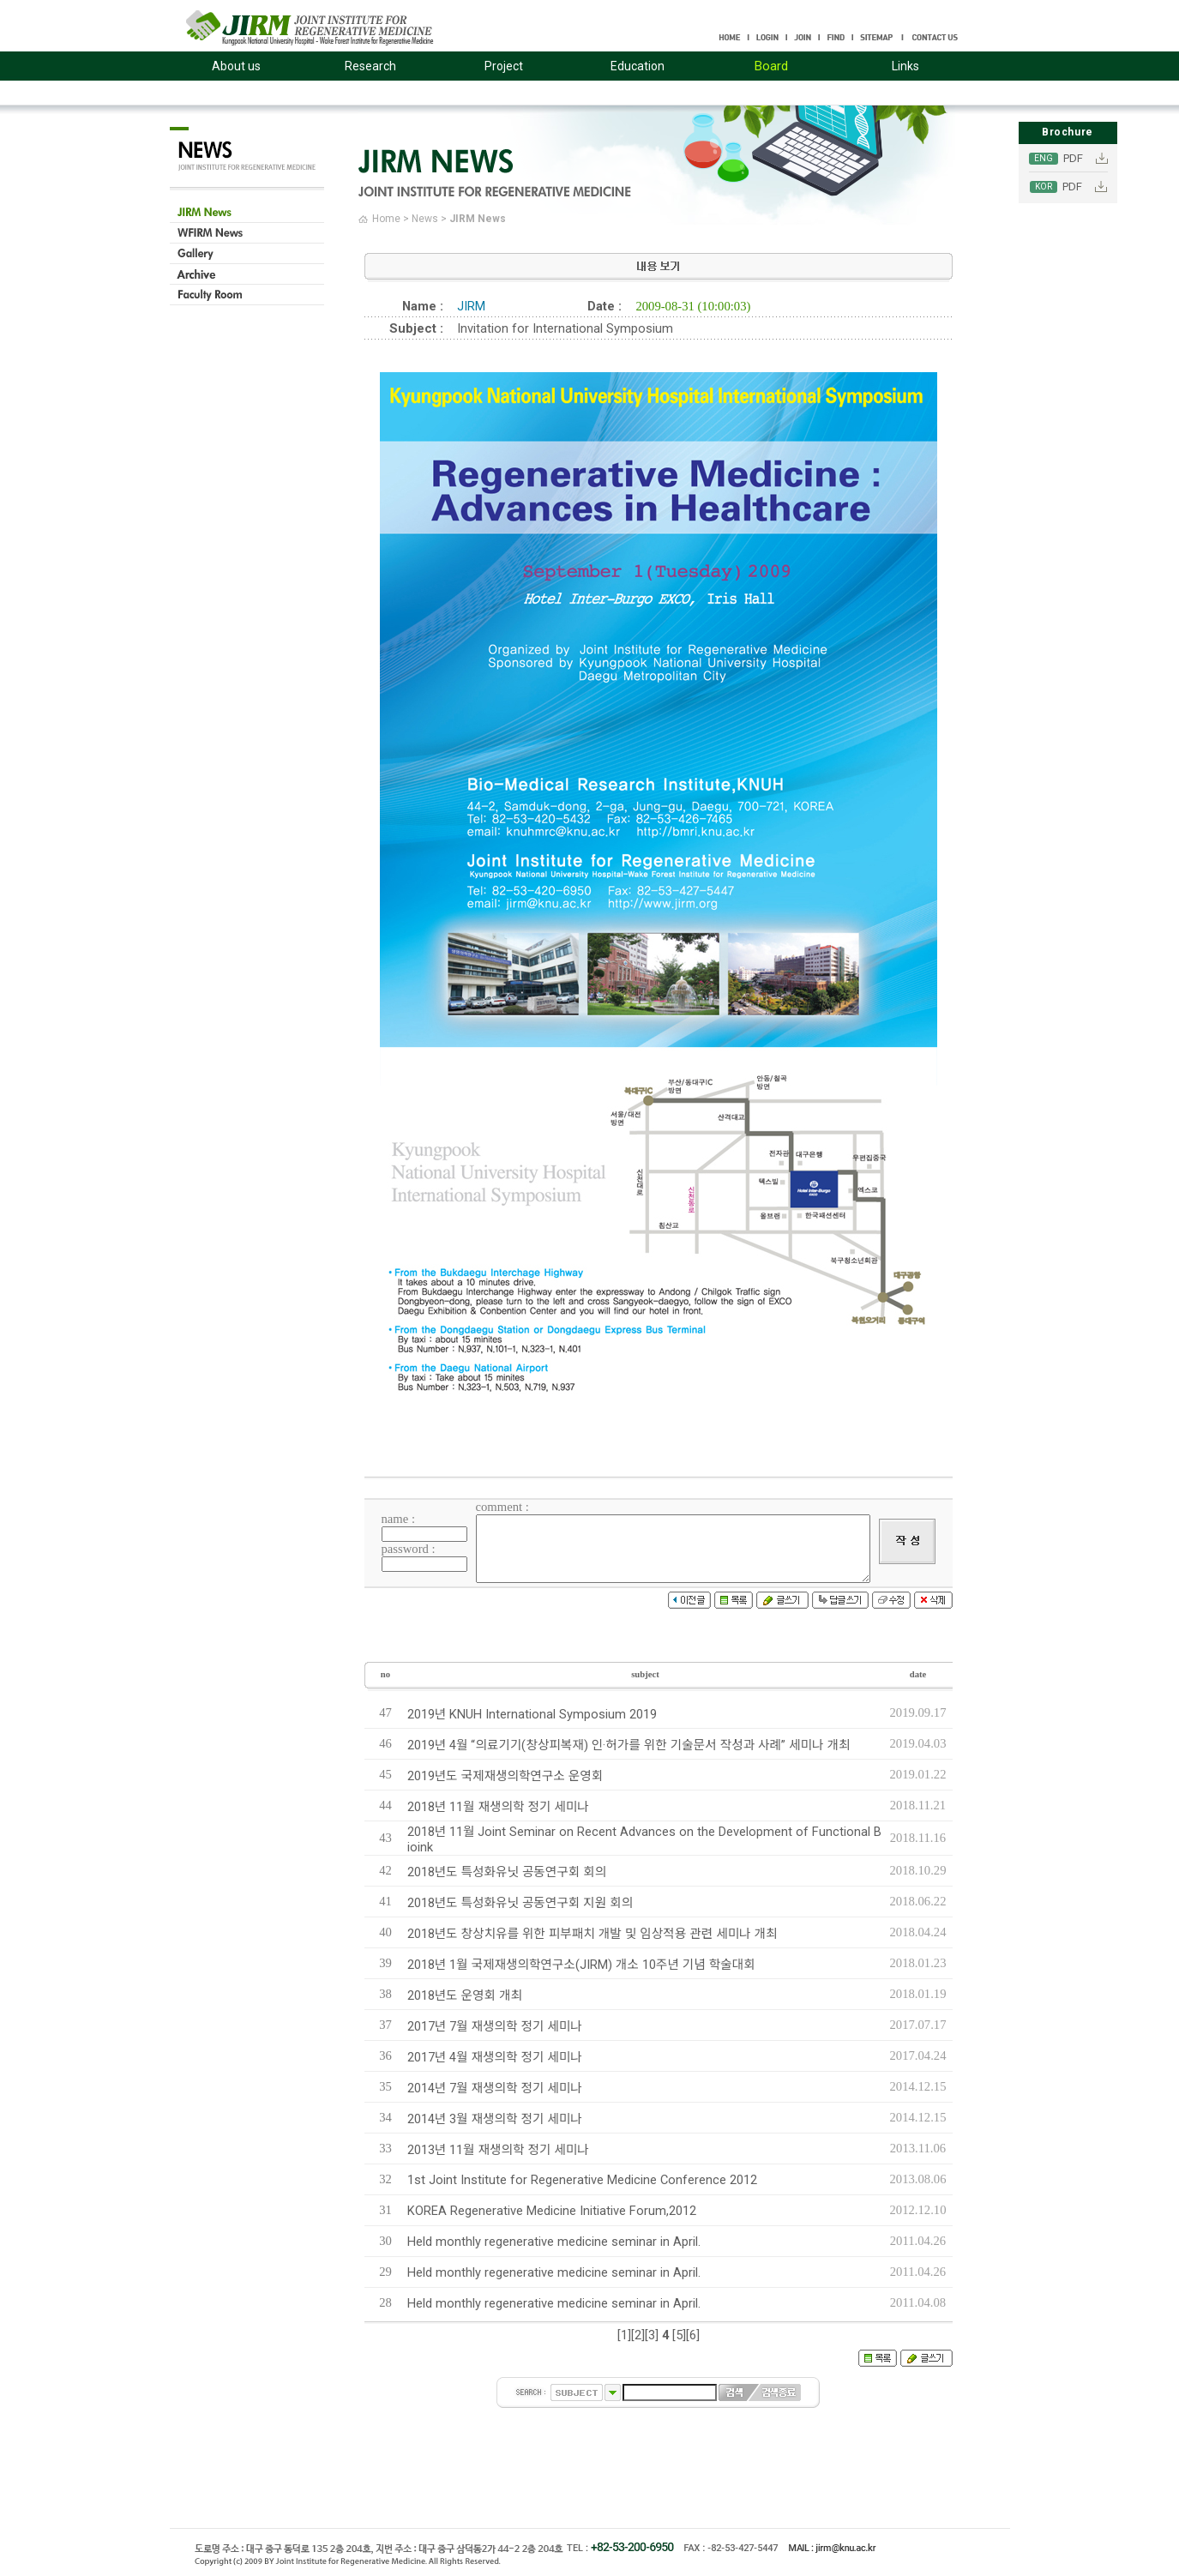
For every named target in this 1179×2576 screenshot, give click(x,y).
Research (370, 66)
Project (503, 66)
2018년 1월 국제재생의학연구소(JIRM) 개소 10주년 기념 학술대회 (581, 1964)
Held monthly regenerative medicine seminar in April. (554, 2241)
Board (771, 66)
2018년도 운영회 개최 (464, 1995)
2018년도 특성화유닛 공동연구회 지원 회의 (520, 1903)
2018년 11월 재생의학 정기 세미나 (498, 1807)
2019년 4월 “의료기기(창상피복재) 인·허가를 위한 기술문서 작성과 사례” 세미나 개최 (629, 1745)
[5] (679, 2335)
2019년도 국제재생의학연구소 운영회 (505, 1776)
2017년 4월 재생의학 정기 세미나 (494, 2057)
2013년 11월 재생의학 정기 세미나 (498, 2150)
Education (638, 66)
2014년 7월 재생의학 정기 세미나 (494, 2088)
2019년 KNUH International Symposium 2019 (532, 1714)
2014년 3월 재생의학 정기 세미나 (494, 2119)
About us (236, 66)
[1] (624, 2335)
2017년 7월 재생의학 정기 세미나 (494, 2026)
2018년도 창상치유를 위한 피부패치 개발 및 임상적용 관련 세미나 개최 (592, 1933)
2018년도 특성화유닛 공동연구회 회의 (507, 1872)
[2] (638, 2335)
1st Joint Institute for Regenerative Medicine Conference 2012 (582, 2180)
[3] (652, 2335)
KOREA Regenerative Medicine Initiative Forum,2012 (551, 2210)
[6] (693, 2335)
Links (905, 66)
